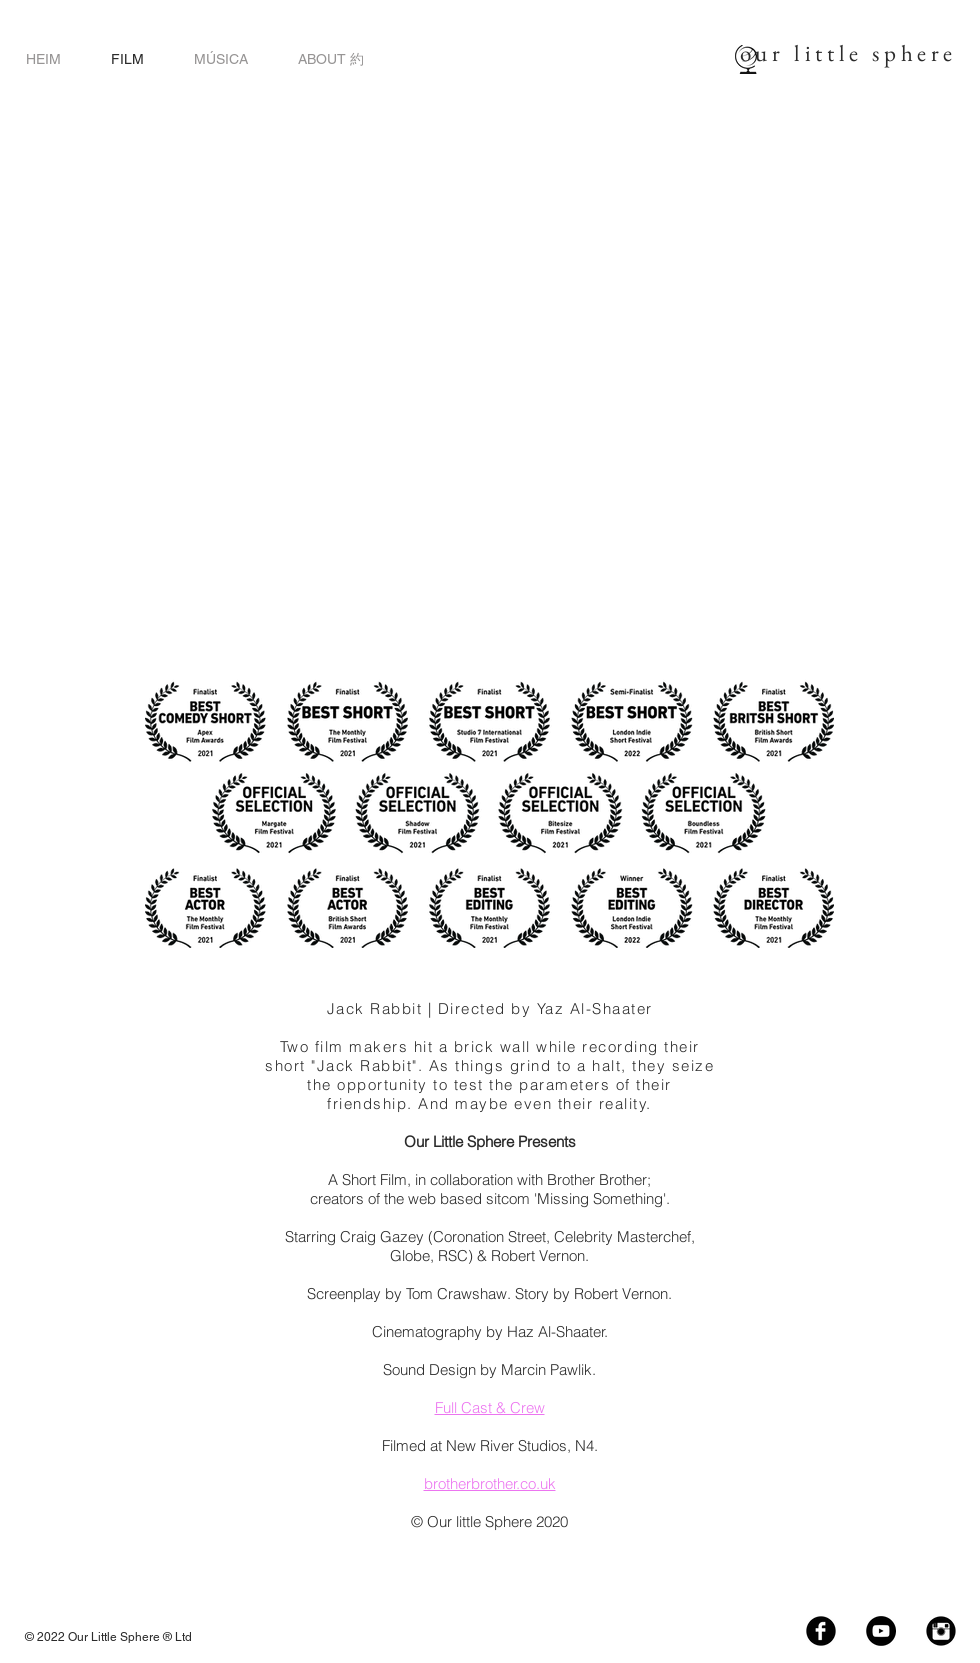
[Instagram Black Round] (941, 1631)
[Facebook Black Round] (821, 1631)
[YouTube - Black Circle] (881, 1631)
